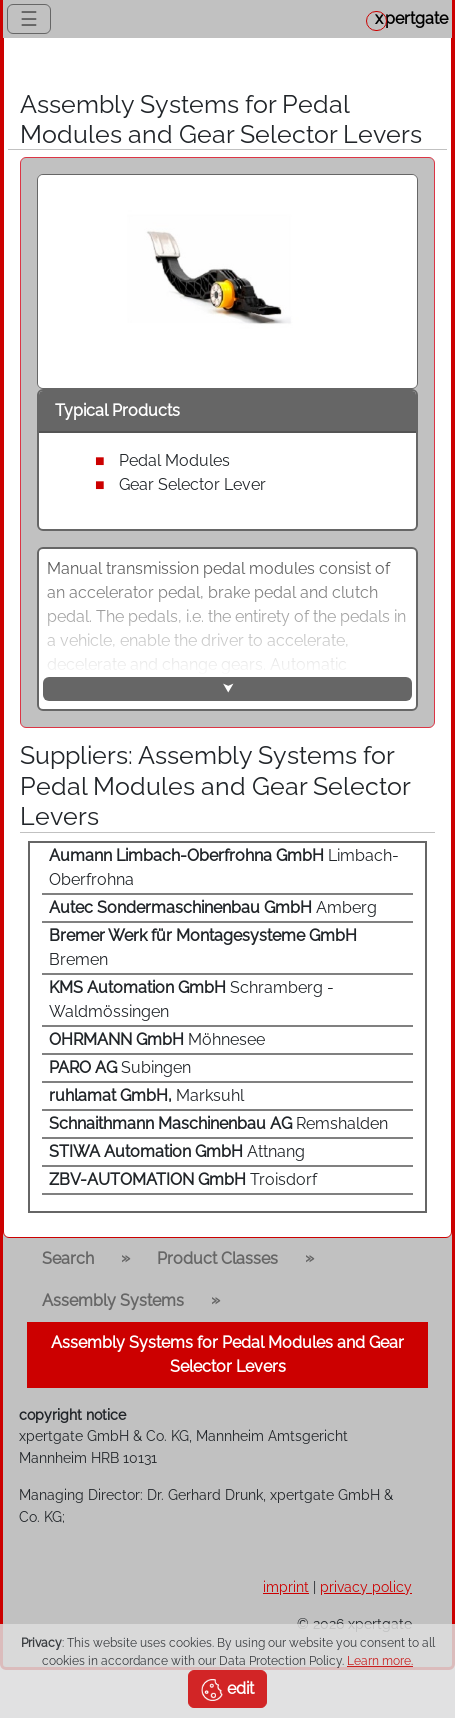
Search (68, 1258)
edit (227, 1690)
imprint (286, 1586)
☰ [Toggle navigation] (29, 19)
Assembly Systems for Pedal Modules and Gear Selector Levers (227, 1354)
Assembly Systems (113, 1300)
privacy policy (366, 1586)
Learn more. (380, 1661)
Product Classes (217, 1258)
